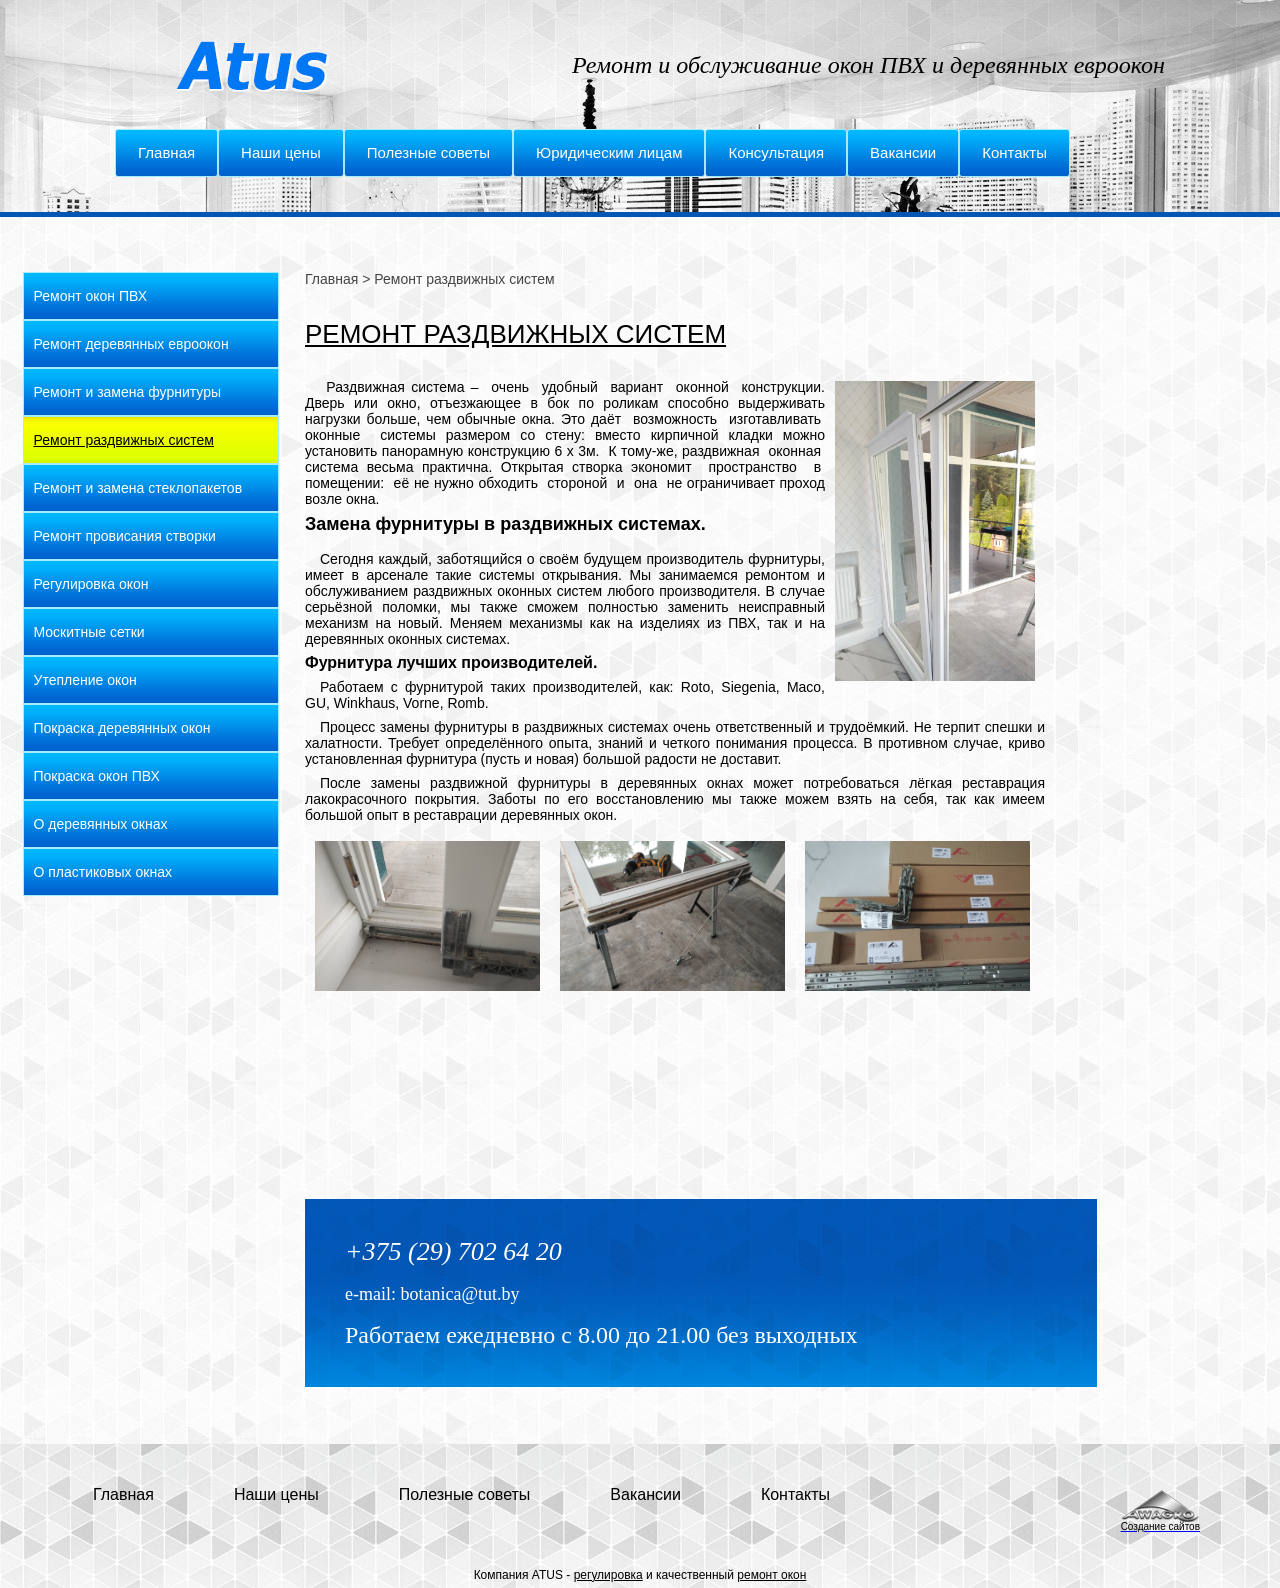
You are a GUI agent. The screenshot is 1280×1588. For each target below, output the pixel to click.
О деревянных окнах (101, 824)
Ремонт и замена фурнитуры (128, 392)
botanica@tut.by (459, 1294)
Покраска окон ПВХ (97, 776)
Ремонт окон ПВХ (91, 296)
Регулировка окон (91, 584)
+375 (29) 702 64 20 (453, 1251)
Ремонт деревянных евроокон (131, 344)
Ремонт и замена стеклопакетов (138, 488)
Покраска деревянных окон (122, 728)
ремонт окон (771, 1575)
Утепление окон (85, 680)
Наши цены (281, 152)
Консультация (776, 152)
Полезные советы (428, 152)
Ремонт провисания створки (125, 536)
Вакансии (903, 152)
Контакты (1014, 152)
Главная (166, 152)
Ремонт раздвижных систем (124, 440)
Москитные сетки (89, 632)
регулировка (608, 1575)
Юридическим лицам (609, 152)
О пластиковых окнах (103, 872)
